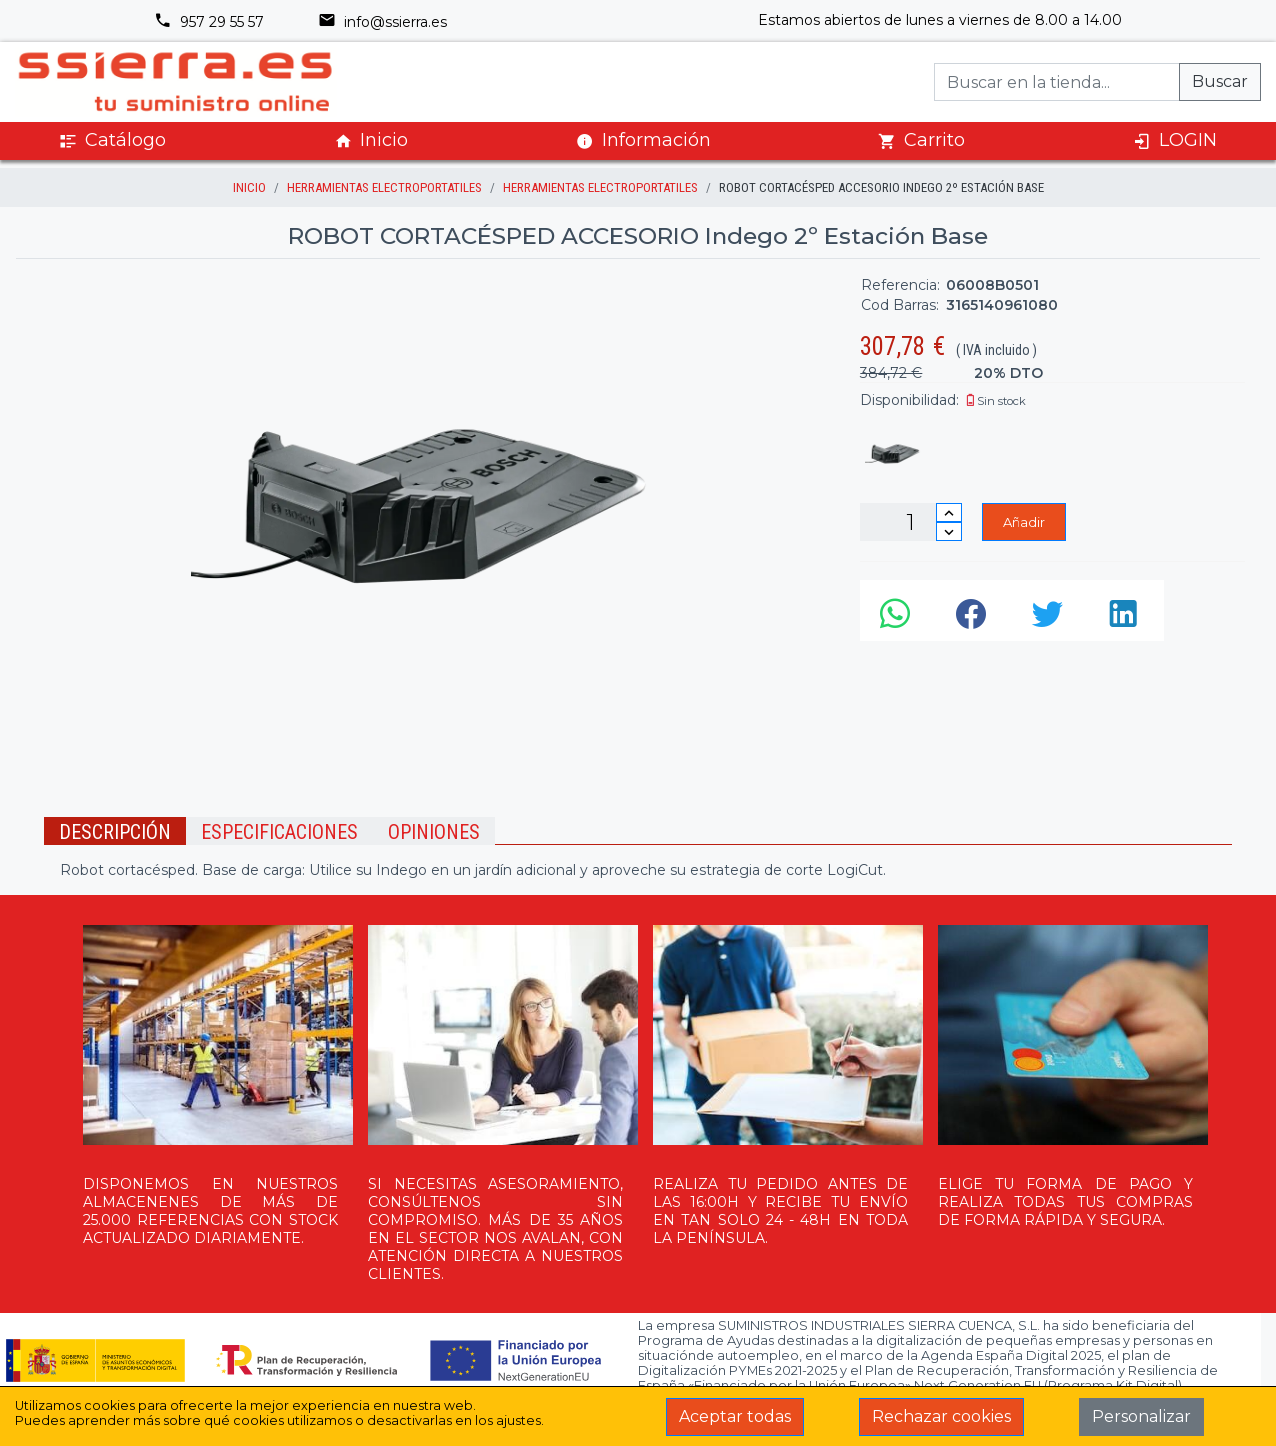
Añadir (1024, 522)
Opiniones (434, 832)
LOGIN (1175, 140)
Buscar (1220, 81)
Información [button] (643, 140)
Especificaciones (279, 832)
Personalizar (1141, 1416)
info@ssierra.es (382, 22)
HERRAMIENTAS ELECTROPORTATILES (384, 187)
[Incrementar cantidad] (949, 512)
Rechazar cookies (941, 1416)
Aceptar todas (735, 1416)
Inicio (371, 140)
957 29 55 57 (209, 22)
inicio (249, 187)
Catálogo (112, 140)
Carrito (921, 140)
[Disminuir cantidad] (949, 531)
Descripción (115, 832)
